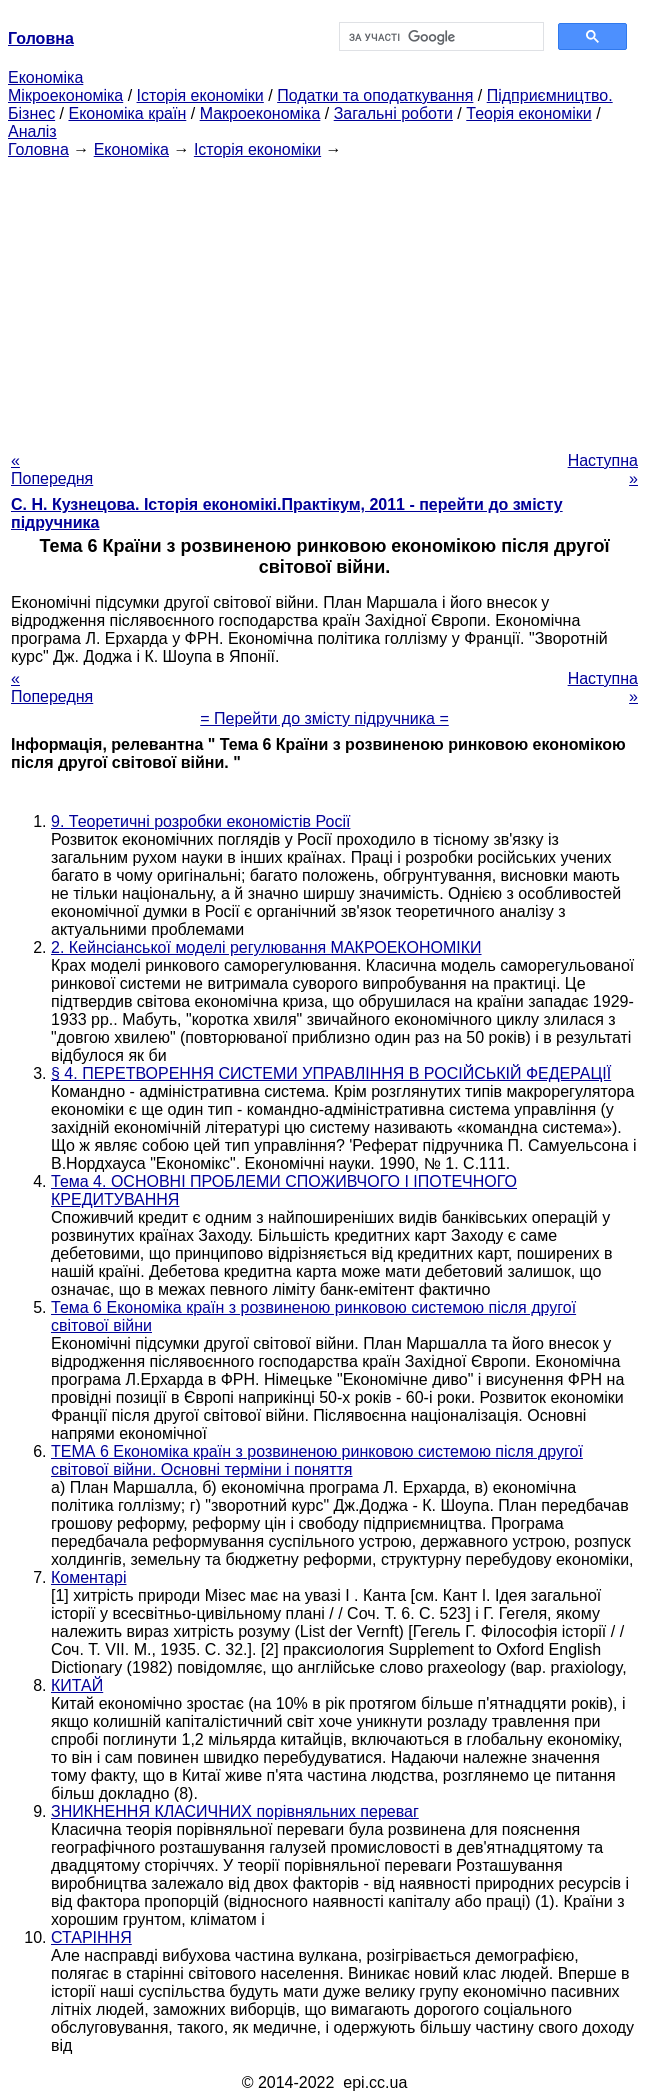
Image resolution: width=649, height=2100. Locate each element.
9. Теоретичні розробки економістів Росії (200, 821)
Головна (38, 149)
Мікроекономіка (65, 95)
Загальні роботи (393, 113)
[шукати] (440, 37)
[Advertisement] (324, 299)
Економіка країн (127, 113)
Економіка (45, 77)
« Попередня (52, 469)
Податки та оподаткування (375, 95)
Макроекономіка (260, 113)
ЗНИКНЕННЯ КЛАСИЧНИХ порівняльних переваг (235, 1811)
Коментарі (88, 1577)
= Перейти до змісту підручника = (324, 718)
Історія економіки (200, 95)
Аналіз (32, 131)
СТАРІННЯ (91, 1937)
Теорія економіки (528, 113)
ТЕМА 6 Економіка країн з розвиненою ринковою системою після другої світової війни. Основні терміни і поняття (317, 1460)
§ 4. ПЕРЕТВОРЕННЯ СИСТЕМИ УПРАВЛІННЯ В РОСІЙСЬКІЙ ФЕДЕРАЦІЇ (331, 1073)
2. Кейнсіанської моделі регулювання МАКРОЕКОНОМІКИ (266, 947)
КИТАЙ (77, 1685)
